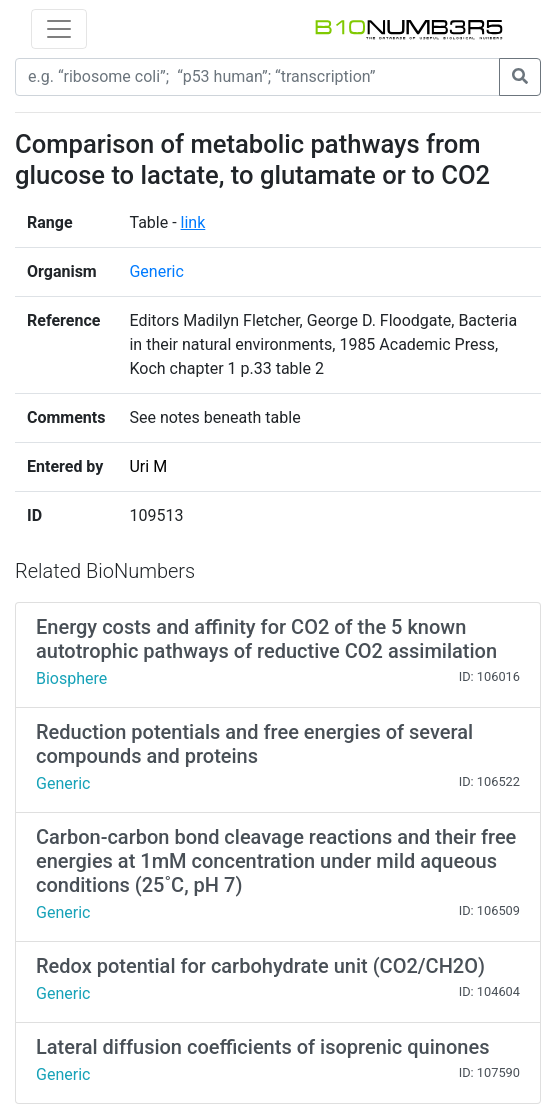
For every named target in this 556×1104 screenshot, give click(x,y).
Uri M (148, 466)
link (193, 222)
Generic (156, 271)
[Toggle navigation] (59, 29)
